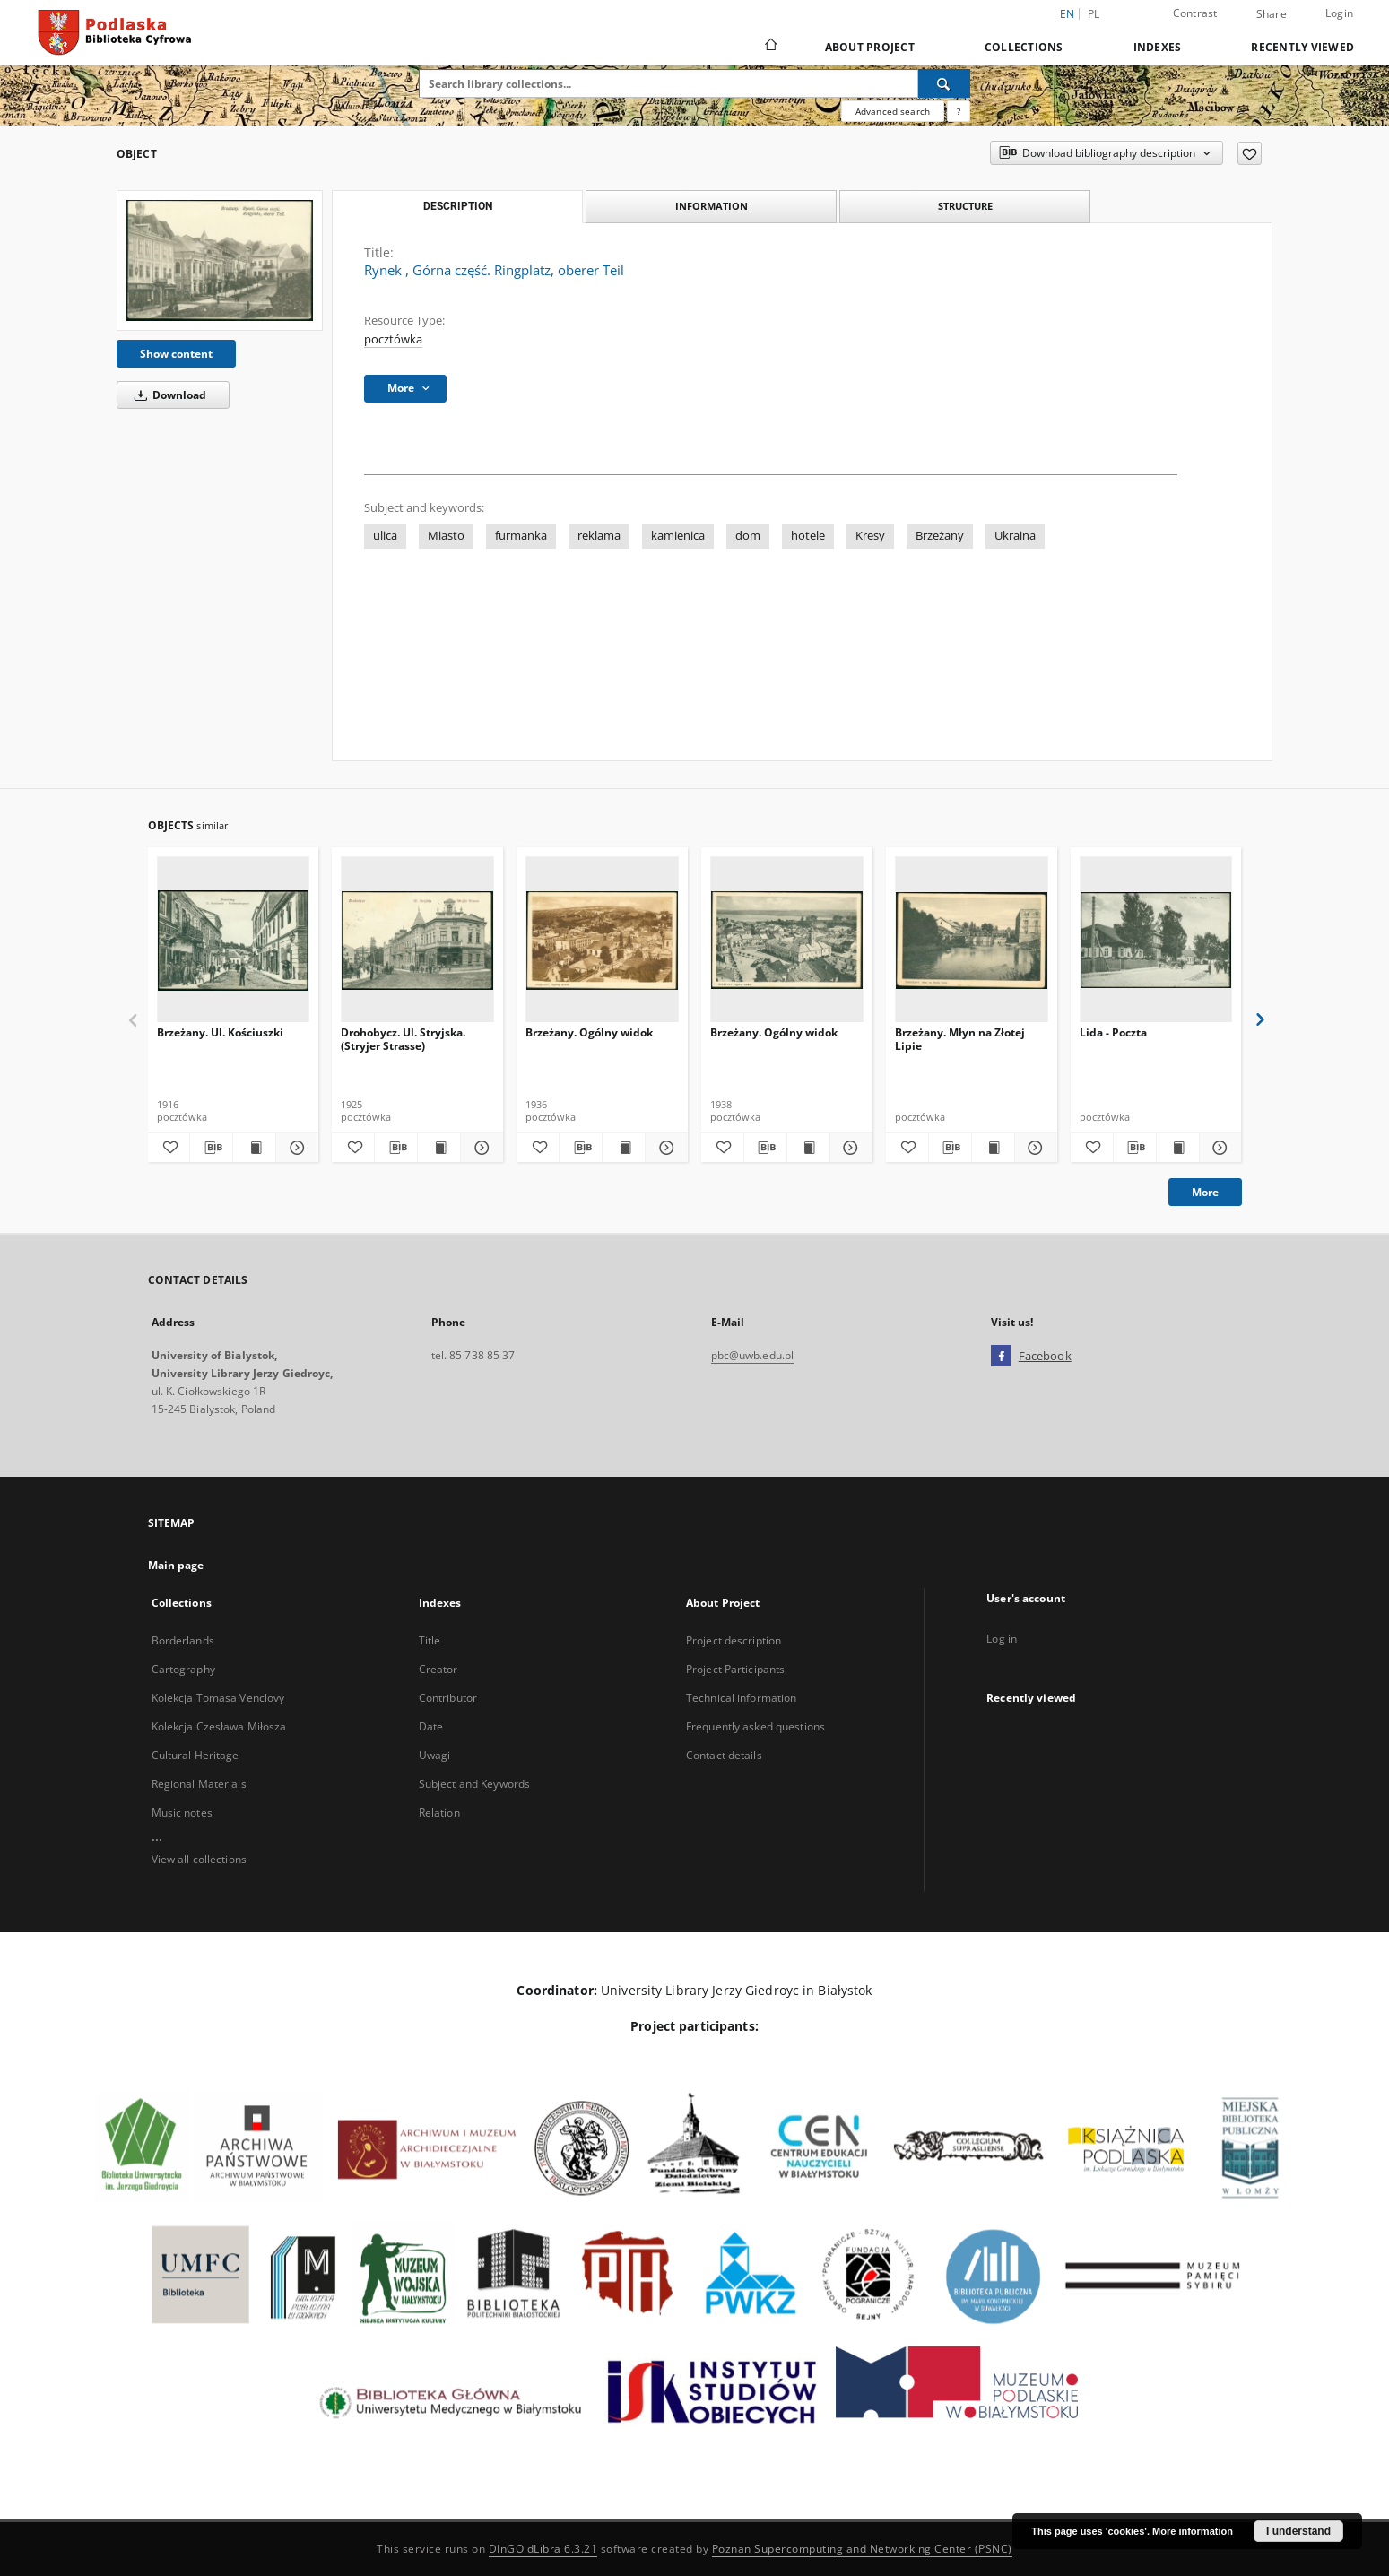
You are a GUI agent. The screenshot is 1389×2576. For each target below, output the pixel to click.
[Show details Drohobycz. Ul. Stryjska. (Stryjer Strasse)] (479, 1147)
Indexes (1157, 47)
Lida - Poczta (1113, 1032)
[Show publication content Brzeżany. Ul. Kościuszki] (254, 1147)
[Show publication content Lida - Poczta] (1178, 1147)
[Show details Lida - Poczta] (1218, 1147)
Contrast (1195, 13)
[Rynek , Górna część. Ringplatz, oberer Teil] (219, 260)
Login (1339, 13)
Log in (1001, 1638)
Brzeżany (940, 535)
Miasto (446, 535)
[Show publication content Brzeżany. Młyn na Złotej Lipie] (993, 1147)
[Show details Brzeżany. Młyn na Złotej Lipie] (1033, 1147)
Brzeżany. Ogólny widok (589, 1032)
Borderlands (183, 1640)
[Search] (944, 83)
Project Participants (735, 1669)
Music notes (182, 1812)
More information (1192, 2531)
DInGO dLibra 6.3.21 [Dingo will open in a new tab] (543, 2548)
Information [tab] (711, 205)
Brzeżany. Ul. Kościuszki (220, 1032)
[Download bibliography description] (211, 1147)
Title (430, 1640)
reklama (599, 535)
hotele (808, 535)
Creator (438, 1669)
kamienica (678, 535)
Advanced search (892, 111)
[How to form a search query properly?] (958, 111)
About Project (870, 47)
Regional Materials (199, 1783)
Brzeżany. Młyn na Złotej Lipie (960, 1039)
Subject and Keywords (474, 1783)
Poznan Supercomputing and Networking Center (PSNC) (862, 2548)
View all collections (199, 1859)
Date (431, 1726)
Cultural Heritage (195, 1755)
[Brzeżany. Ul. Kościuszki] (233, 940)
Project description (733, 1640)
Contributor (448, 1697)
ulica (385, 535)
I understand (1298, 2531)
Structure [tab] (965, 205)
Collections (1024, 47)
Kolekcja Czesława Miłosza (219, 1726)
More (1205, 1192)
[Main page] (770, 46)
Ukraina (1015, 535)
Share (1271, 14)
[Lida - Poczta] (1156, 940)
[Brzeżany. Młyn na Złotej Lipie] (971, 940)
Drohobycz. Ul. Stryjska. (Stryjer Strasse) (403, 1039)
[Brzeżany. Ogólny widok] (602, 940)
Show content (176, 353)
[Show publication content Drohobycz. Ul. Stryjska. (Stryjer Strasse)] (439, 1147)
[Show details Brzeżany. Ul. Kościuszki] (294, 1147)
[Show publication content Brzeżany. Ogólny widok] (624, 1147)
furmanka (521, 535)
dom (747, 535)
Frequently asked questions (755, 1726)
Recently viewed (1302, 47)
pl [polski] (1094, 14)
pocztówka (393, 339)
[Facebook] (1001, 1357)
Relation (439, 1812)
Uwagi (435, 1755)
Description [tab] (457, 206)
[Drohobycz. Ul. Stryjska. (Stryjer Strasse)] (417, 940)
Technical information (741, 1697)
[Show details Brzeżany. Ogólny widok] (664, 1147)
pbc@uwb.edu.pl (752, 1355)
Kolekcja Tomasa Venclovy (218, 1697)
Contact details (724, 1755)
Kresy (870, 535)
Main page (176, 1565)
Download (167, 395)
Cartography (183, 1669)
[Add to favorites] (1249, 153)
